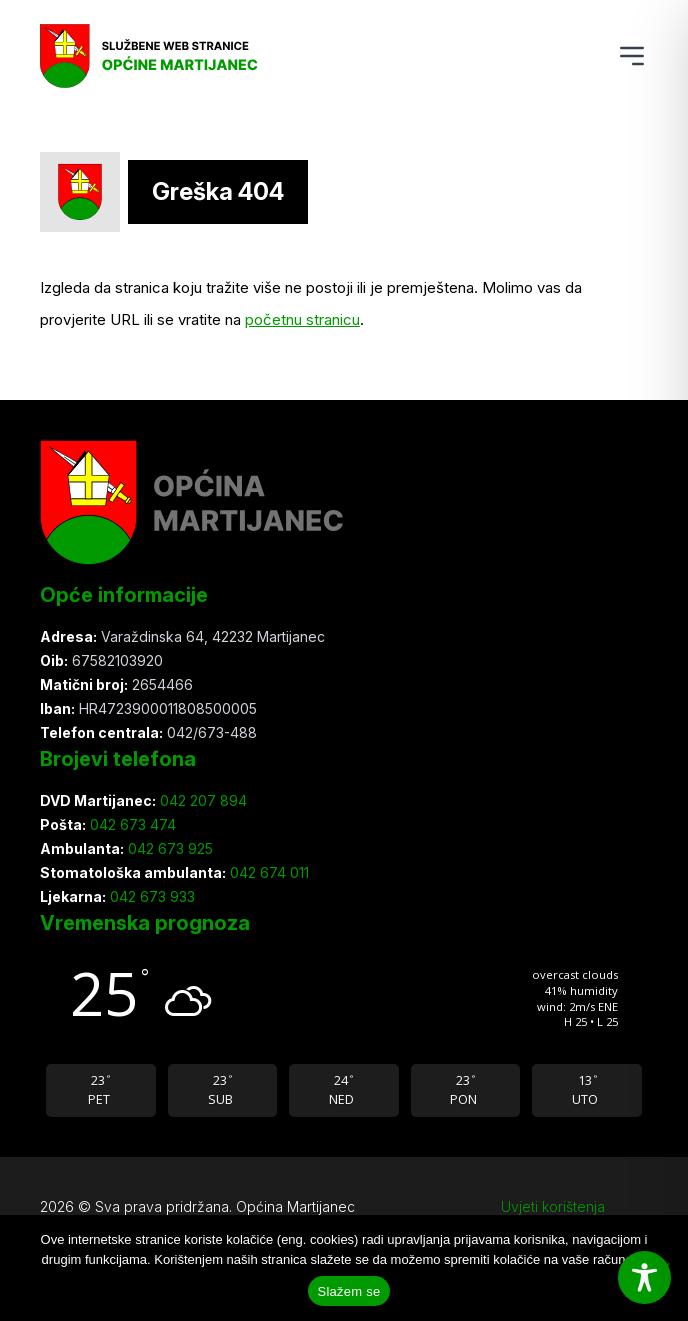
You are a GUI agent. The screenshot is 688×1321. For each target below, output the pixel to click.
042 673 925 (168, 848)
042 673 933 (150, 896)
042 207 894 (201, 800)
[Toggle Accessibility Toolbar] (644, 1277)
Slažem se (349, 1291)
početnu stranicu (302, 319)
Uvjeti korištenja (553, 1206)
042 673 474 (131, 824)
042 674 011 (267, 872)
